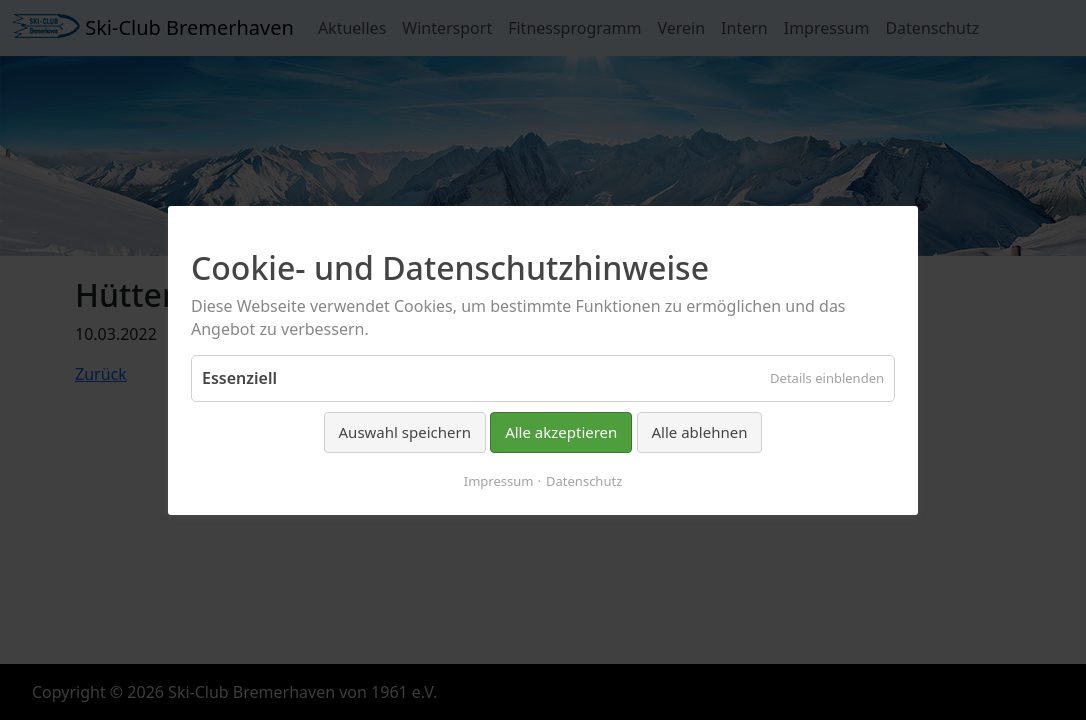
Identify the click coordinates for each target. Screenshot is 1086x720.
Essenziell (239, 378)
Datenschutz (584, 480)
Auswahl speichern (405, 432)
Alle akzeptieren (561, 432)
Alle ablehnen (700, 432)
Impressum (499, 480)
